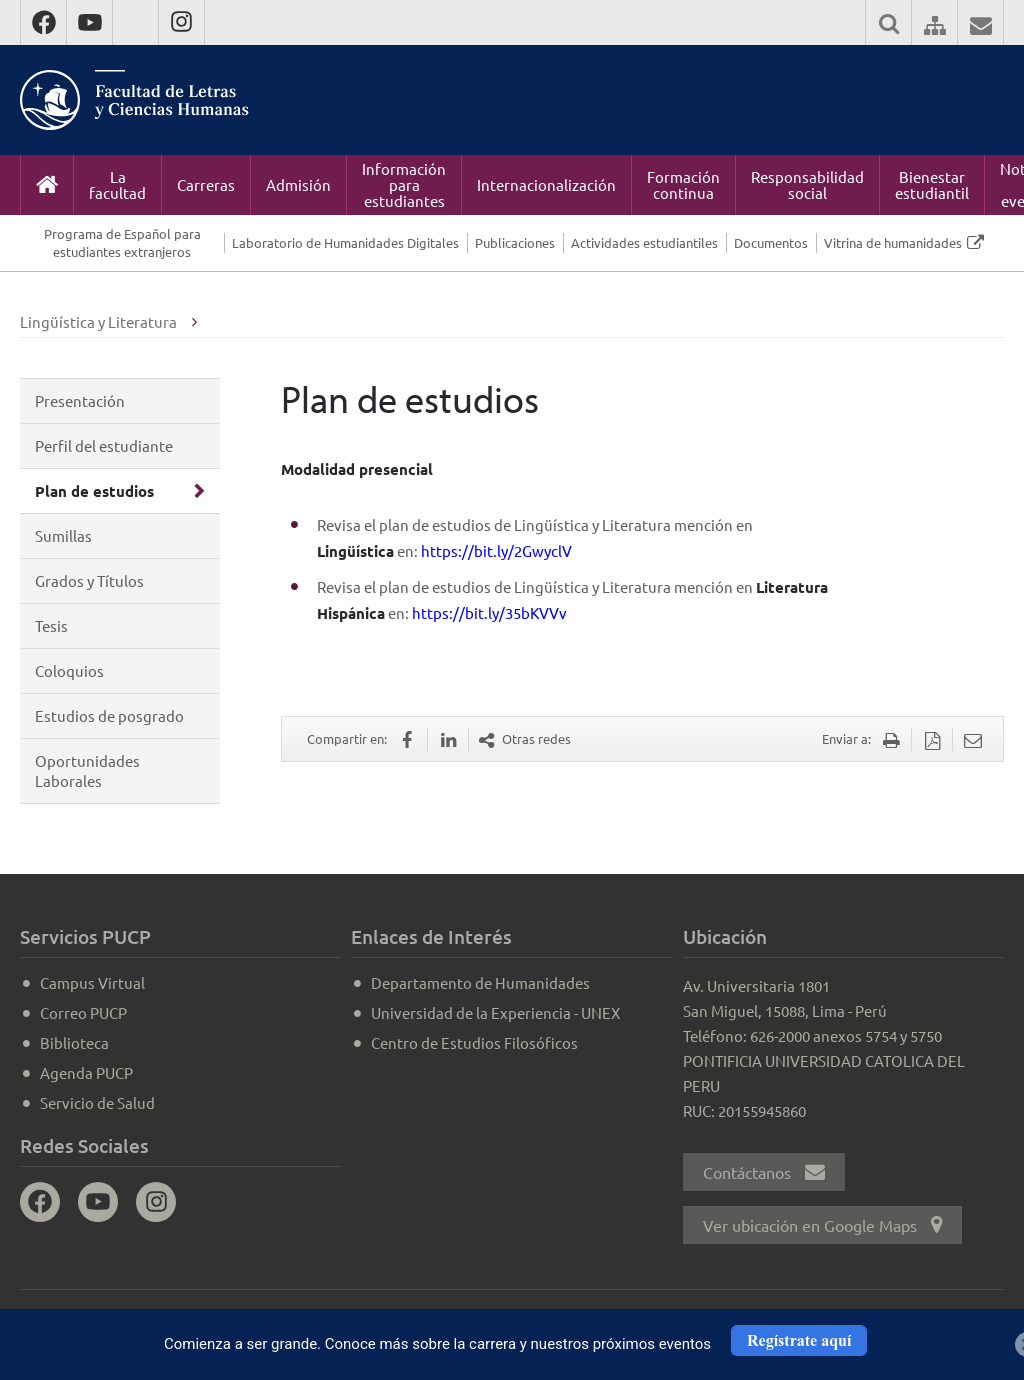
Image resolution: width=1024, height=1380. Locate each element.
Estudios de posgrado (109, 715)
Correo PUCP (83, 1012)
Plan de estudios (94, 491)
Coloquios (69, 670)
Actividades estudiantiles (644, 242)
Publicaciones (515, 242)
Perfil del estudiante (104, 445)
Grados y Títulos (89, 580)
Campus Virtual (92, 982)
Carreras (206, 184)
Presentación (80, 400)
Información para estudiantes (404, 184)
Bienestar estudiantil (932, 184)
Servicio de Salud (97, 1102)
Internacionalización (546, 184)
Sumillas (63, 535)
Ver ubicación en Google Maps (822, 1225)
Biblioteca (74, 1042)
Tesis (51, 625)
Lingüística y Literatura (98, 321)
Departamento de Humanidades (480, 982)
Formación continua (683, 184)
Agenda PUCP (86, 1072)
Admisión (298, 184)
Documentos (771, 242)
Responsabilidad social (807, 184)
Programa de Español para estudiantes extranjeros (122, 242)
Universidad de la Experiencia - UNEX (495, 1012)
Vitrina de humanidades (893, 242)
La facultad (117, 184)
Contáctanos (764, 1172)
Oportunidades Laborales (87, 770)
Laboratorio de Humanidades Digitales (345, 242)
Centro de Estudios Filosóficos (474, 1042)
